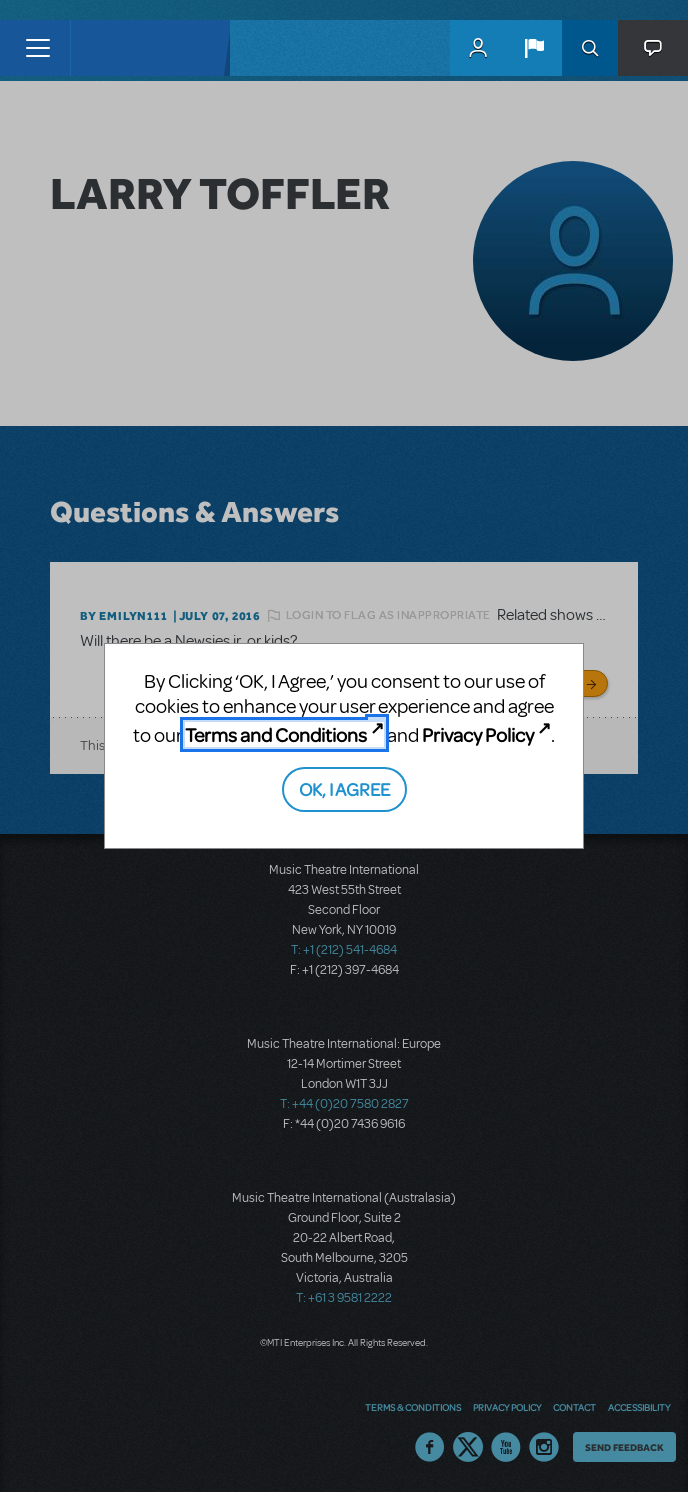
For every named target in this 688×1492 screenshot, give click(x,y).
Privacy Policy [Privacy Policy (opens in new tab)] (478, 734)
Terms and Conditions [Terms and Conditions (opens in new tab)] (276, 734)
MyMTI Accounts (478, 48)
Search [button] (590, 48)
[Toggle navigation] (37, 48)
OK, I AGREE (344, 788)
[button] (534, 48)
